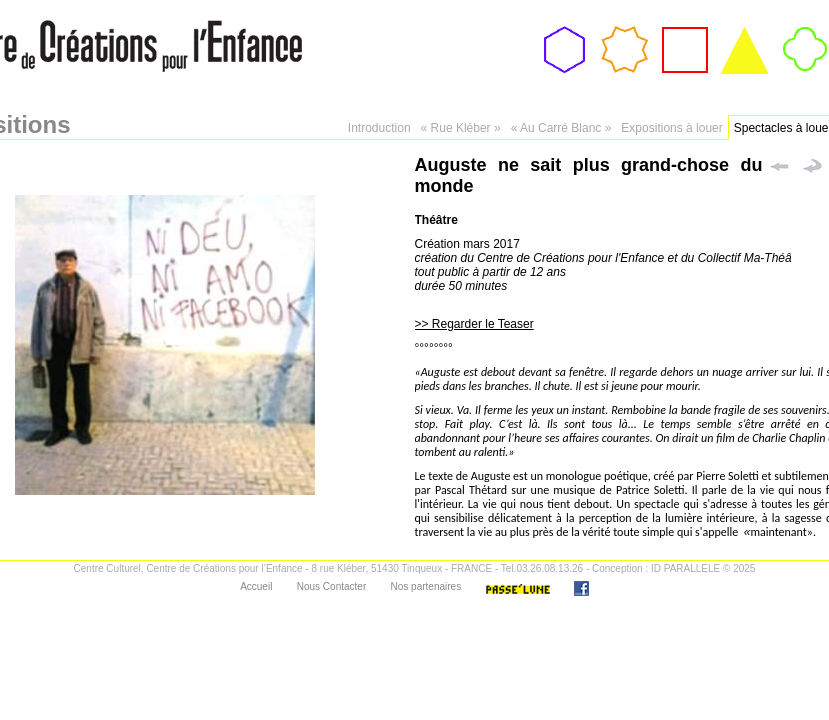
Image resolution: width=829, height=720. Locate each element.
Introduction (379, 128)
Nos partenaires (426, 586)
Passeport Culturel (624, 89)
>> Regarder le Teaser (474, 324)
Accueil (256, 586)
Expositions (745, 82)
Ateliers (684, 82)
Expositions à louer (671, 128)
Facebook (581, 588)
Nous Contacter (331, 586)
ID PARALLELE (685, 568)
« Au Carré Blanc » (561, 128)
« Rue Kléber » (461, 128)
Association (565, 82)
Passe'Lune (518, 588)
